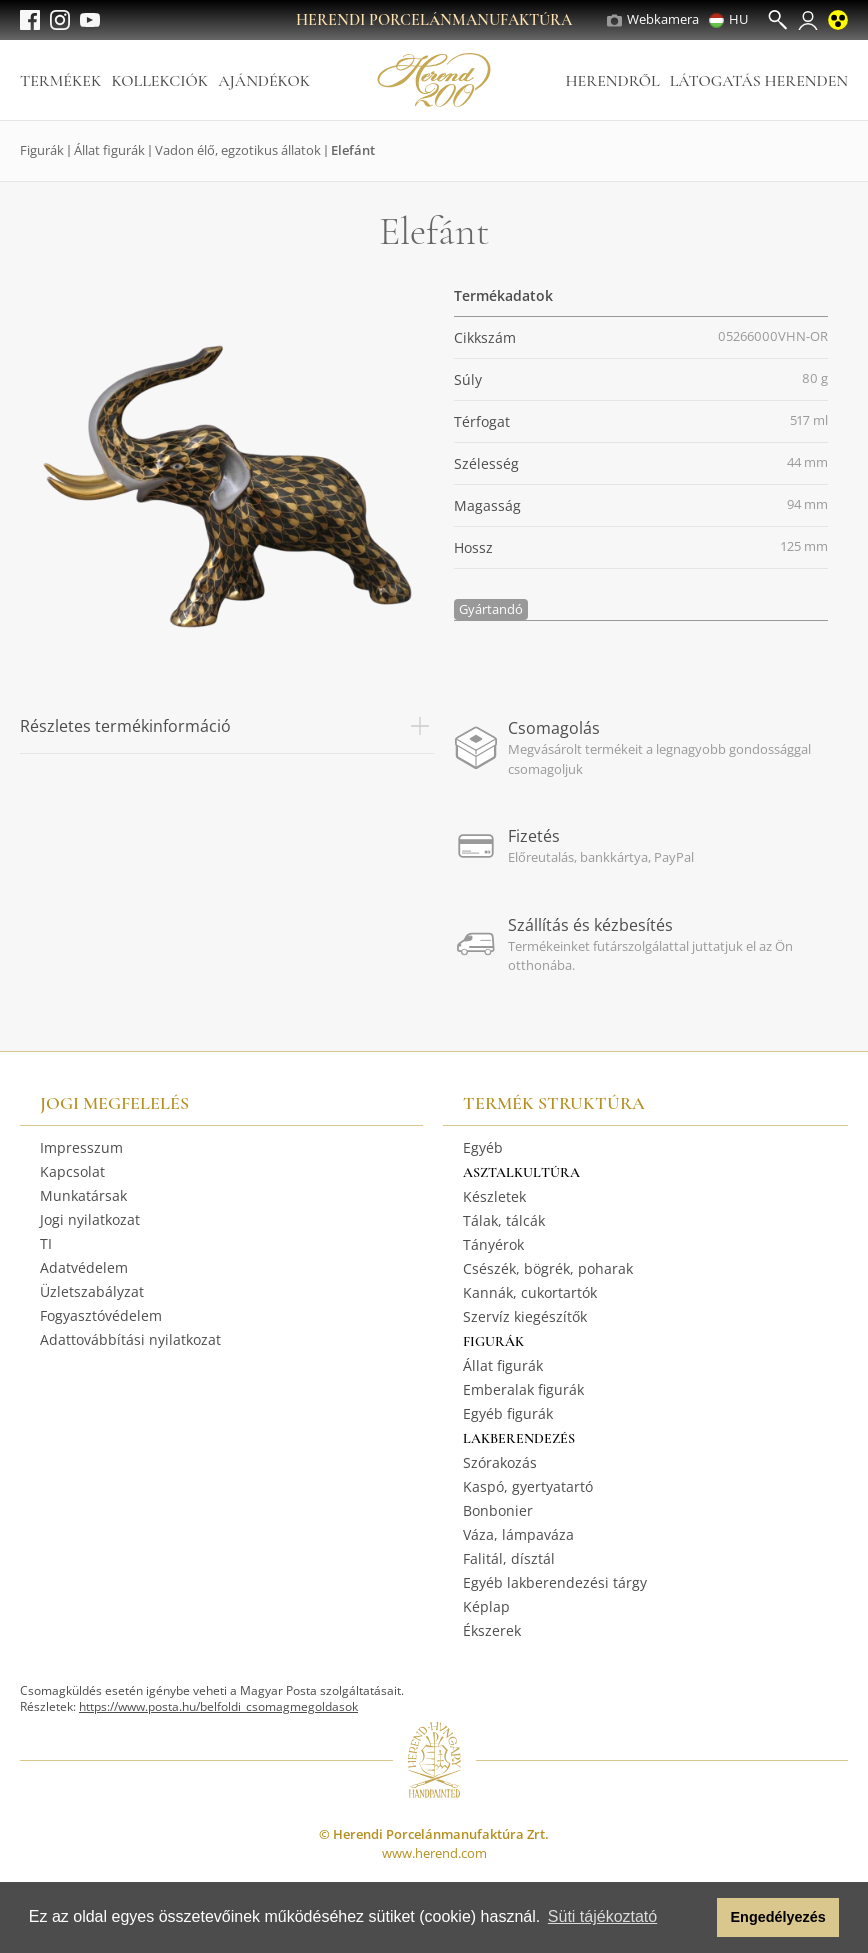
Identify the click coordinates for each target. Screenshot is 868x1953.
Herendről (612, 81)
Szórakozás (500, 1462)
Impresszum (81, 1147)
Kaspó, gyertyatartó (528, 1486)
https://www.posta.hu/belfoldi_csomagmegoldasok (218, 1706)
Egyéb (483, 1147)
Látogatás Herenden (759, 81)
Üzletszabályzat (92, 1291)
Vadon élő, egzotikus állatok (238, 150)
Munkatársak (83, 1195)
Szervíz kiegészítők (525, 1316)
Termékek (60, 81)
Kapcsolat (72, 1171)
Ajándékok (264, 81)
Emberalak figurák (523, 1389)
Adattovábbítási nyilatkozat (130, 1339)
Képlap (486, 1606)
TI (46, 1243)
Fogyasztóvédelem (101, 1315)
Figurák (42, 150)
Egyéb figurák (508, 1413)
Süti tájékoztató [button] (602, 1916)
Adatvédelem (84, 1267)
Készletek (494, 1196)
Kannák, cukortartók (530, 1292)
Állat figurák (109, 150)
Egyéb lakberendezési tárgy (555, 1582)
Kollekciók (159, 81)
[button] (696, 1918)
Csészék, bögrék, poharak (548, 1268)
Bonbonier (498, 1510)
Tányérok (493, 1244)
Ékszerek (492, 1630)
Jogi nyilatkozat (90, 1219)
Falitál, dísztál (509, 1558)
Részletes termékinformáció (227, 726)
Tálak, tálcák (504, 1220)
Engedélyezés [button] (778, 1917)
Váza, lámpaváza (518, 1534)
